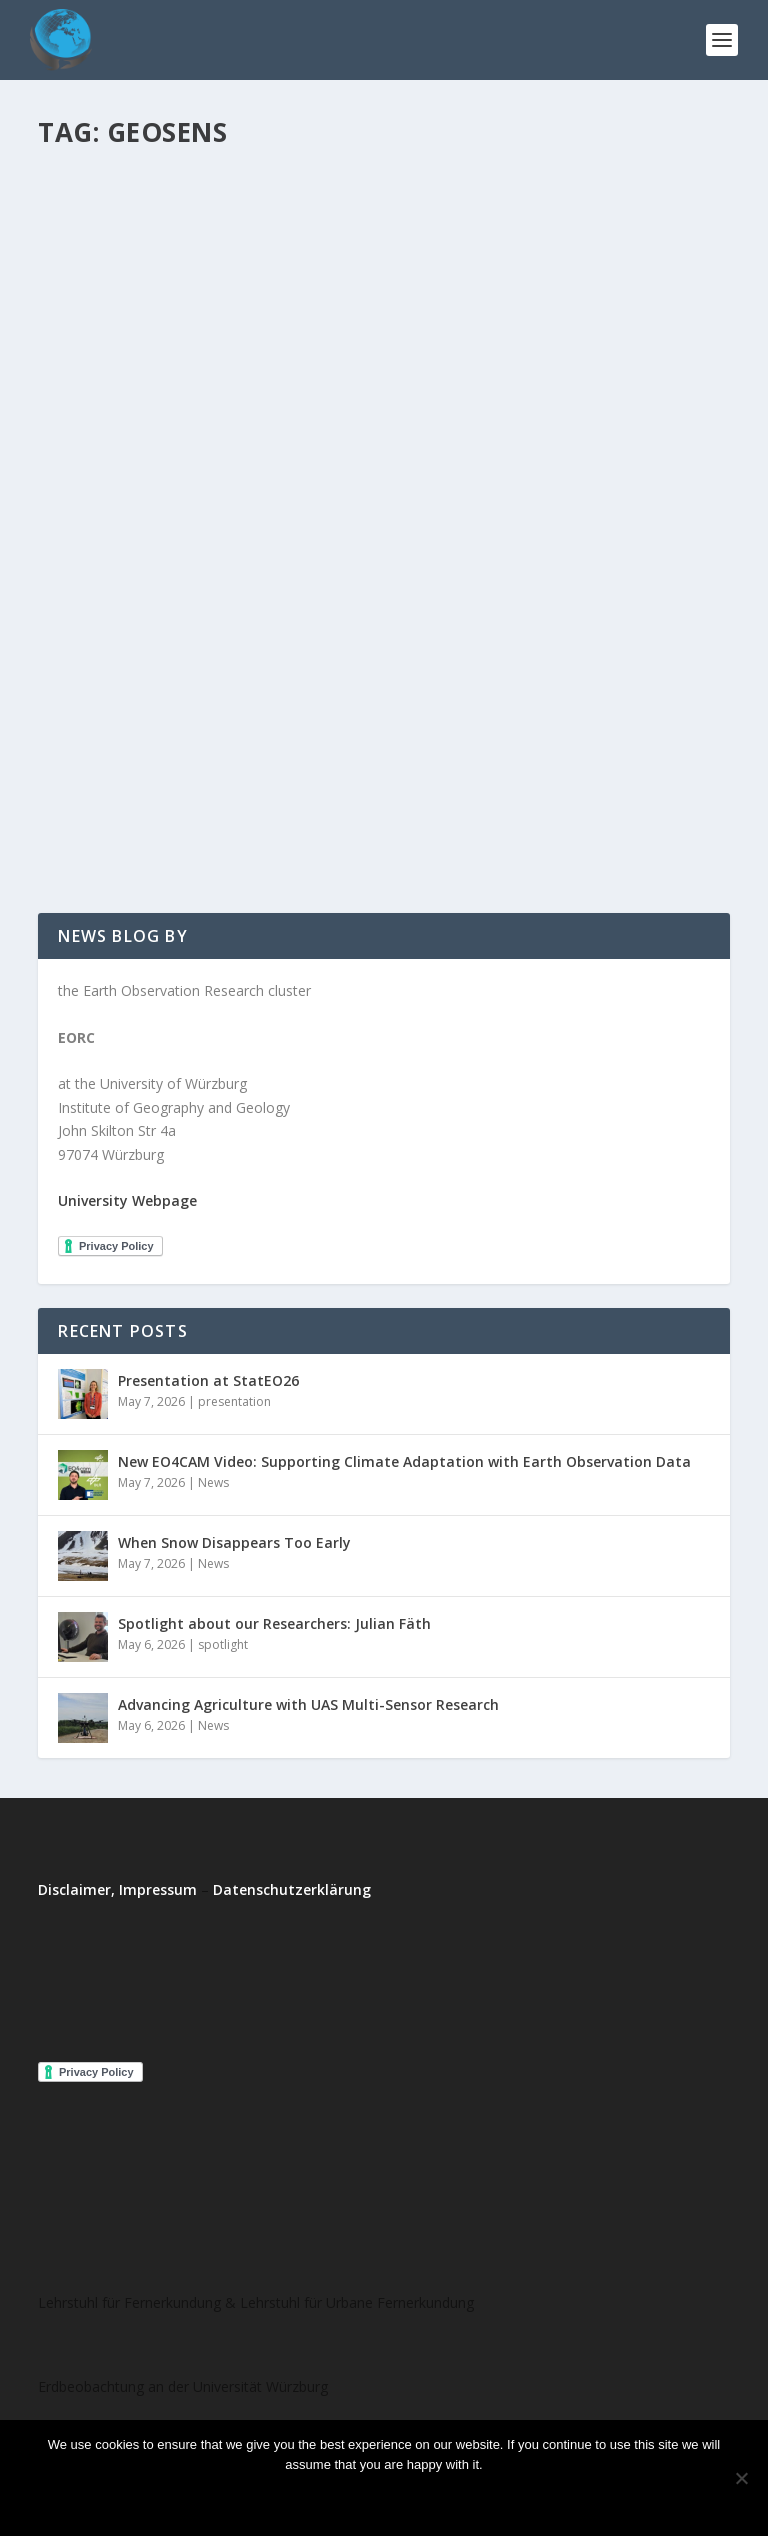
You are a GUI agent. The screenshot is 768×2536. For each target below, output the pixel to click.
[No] (741, 2478)
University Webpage (127, 1200)
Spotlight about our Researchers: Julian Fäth (274, 1623)
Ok (301, 2498)
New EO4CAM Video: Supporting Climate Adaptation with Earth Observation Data (404, 1461)
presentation (234, 1401)
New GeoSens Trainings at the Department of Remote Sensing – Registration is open (352, 705)
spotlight (223, 1644)
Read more (437, 2498)
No (354, 2498)
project (234, 746)
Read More (110, 825)
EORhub (97, 746)
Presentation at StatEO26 (208, 1380)
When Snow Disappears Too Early (234, 1542)
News (213, 1482)
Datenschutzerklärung (292, 1889)
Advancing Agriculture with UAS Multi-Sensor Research (308, 1704)
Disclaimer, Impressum (117, 1889)
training (282, 746)
